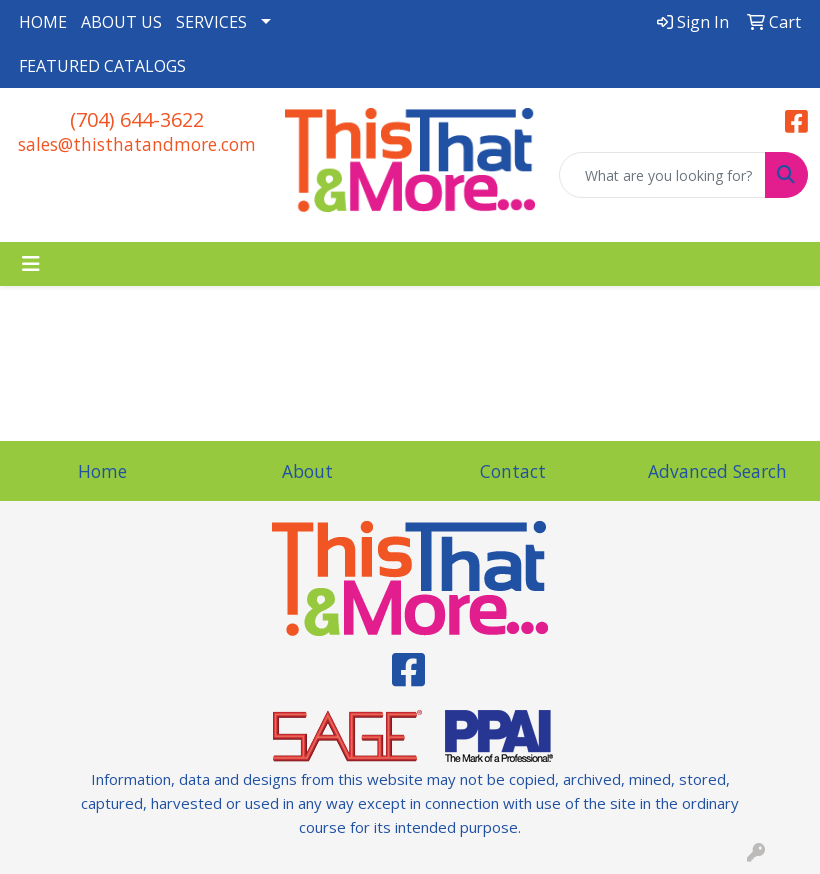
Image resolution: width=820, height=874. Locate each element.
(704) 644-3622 (137, 119)
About (307, 471)
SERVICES (211, 22)
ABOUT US (121, 22)
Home (102, 471)
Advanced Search (717, 471)
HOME (43, 22)
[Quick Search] (662, 175)
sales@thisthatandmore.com (137, 144)
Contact (513, 471)
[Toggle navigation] (31, 264)
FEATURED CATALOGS (102, 66)
